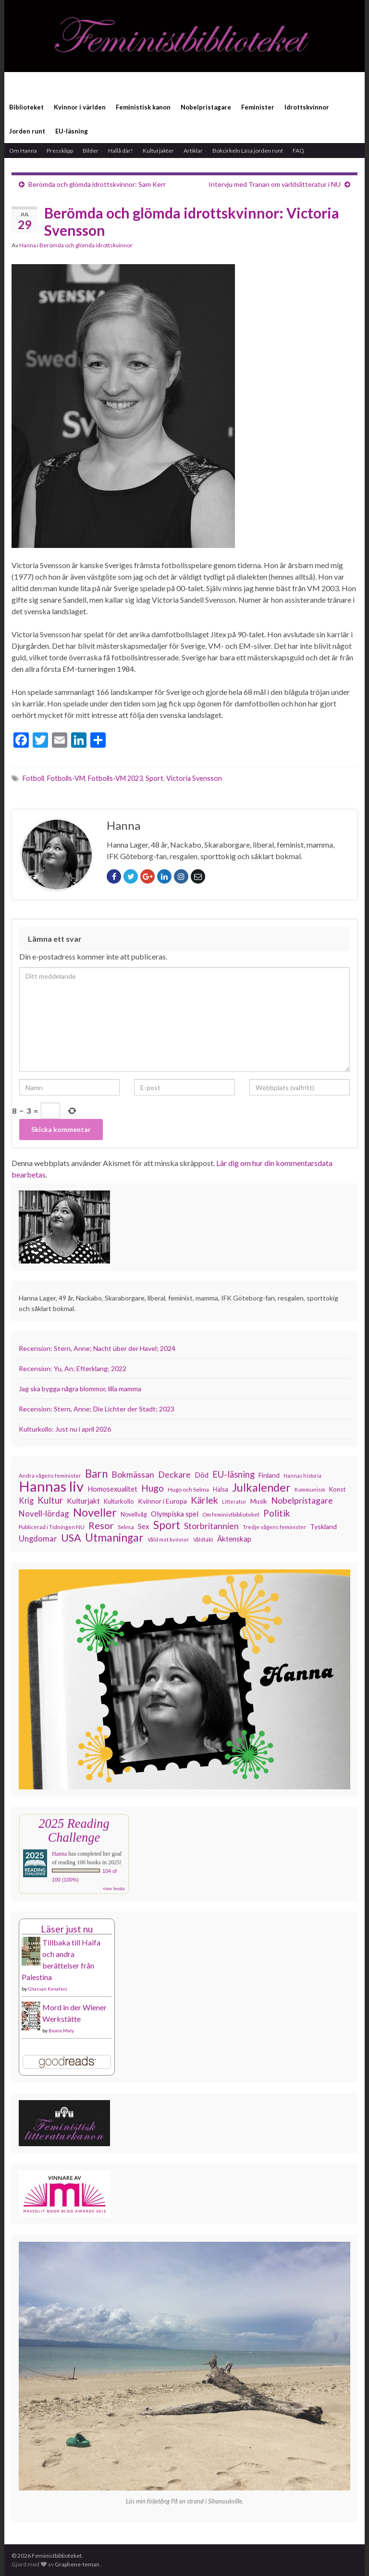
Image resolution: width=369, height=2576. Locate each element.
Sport (154, 778)
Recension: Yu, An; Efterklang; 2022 (72, 1368)
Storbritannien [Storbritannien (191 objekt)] (211, 1526)
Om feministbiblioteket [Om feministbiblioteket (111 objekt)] (230, 1514)
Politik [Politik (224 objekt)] (276, 1513)
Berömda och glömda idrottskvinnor (86, 245)
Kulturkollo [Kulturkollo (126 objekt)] (119, 1501)
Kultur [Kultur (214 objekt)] (50, 1500)
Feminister (257, 107)
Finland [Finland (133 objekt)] (269, 1475)
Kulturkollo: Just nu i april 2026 (65, 1429)
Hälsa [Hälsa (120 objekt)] (220, 1489)
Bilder (90, 150)
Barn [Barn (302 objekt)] (96, 1474)
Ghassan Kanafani (47, 1989)
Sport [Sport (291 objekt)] (166, 1525)
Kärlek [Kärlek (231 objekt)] (204, 1500)
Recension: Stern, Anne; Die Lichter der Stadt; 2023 (96, 1409)
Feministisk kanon (143, 107)
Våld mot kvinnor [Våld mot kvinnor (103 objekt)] (168, 1539)
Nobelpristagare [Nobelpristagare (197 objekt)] (302, 1500)
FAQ (298, 150)
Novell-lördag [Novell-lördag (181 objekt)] (44, 1513)
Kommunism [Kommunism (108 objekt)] (310, 1489)
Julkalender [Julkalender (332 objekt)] (261, 1487)
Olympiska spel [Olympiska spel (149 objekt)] (174, 1513)
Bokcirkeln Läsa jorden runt (247, 150)
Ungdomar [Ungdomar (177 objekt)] (38, 1538)
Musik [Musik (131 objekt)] (258, 1501)
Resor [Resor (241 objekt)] (101, 1525)
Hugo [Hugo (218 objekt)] (152, 1488)
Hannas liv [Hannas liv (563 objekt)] (51, 1486)
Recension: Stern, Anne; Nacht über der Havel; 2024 (97, 1348)
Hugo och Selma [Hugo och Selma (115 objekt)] (188, 1489)
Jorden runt (27, 131)
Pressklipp (60, 150)
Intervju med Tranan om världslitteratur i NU (275, 184)
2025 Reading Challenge (73, 1830)
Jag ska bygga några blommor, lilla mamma (80, 1389)
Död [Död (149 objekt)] (202, 1474)
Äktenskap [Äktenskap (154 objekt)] (234, 1538)
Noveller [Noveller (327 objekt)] (95, 1512)
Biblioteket (26, 107)
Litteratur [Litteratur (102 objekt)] (234, 1501)
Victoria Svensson (194, 778)
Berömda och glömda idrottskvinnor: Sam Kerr (97, 184)
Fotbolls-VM (66, 778)
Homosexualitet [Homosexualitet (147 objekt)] (112, 1488)
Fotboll (33, 778)
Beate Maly (61, 2030)
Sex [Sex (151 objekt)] (143, 1526)
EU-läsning (71, 131)
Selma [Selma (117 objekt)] (126, 1527)
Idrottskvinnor (306, 107)
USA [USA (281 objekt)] (71, 1537)
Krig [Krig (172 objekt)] (26, 1501)
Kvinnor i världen (80, 107)
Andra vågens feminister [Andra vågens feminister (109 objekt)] (50, 1475)
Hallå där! (120, 150)
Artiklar (193, 150)
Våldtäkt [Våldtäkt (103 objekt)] (203, 1539)
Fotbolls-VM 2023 (115, 778)
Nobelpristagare (206, 107)
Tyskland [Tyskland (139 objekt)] (323, 1526)
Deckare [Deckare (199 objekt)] (174, 1474)
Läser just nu (67, 1928)
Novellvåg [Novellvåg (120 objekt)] (134, 1514)
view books (114, 1888)
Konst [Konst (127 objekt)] (337, 1489)
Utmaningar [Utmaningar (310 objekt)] (114, 1537)
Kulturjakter (158, 150)
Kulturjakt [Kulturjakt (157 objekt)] (83, 1500)
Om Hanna (23, 150)
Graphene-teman (77, 2564)
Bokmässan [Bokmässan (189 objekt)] (132, 1475)
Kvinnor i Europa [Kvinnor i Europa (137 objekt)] (162, 1501)
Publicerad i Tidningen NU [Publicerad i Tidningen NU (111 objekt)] (52, 1526)
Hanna (27, 245)
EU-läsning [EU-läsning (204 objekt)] (233, 1474)
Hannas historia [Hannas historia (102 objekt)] (302, 1475)
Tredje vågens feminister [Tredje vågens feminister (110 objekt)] (274, 1526)
